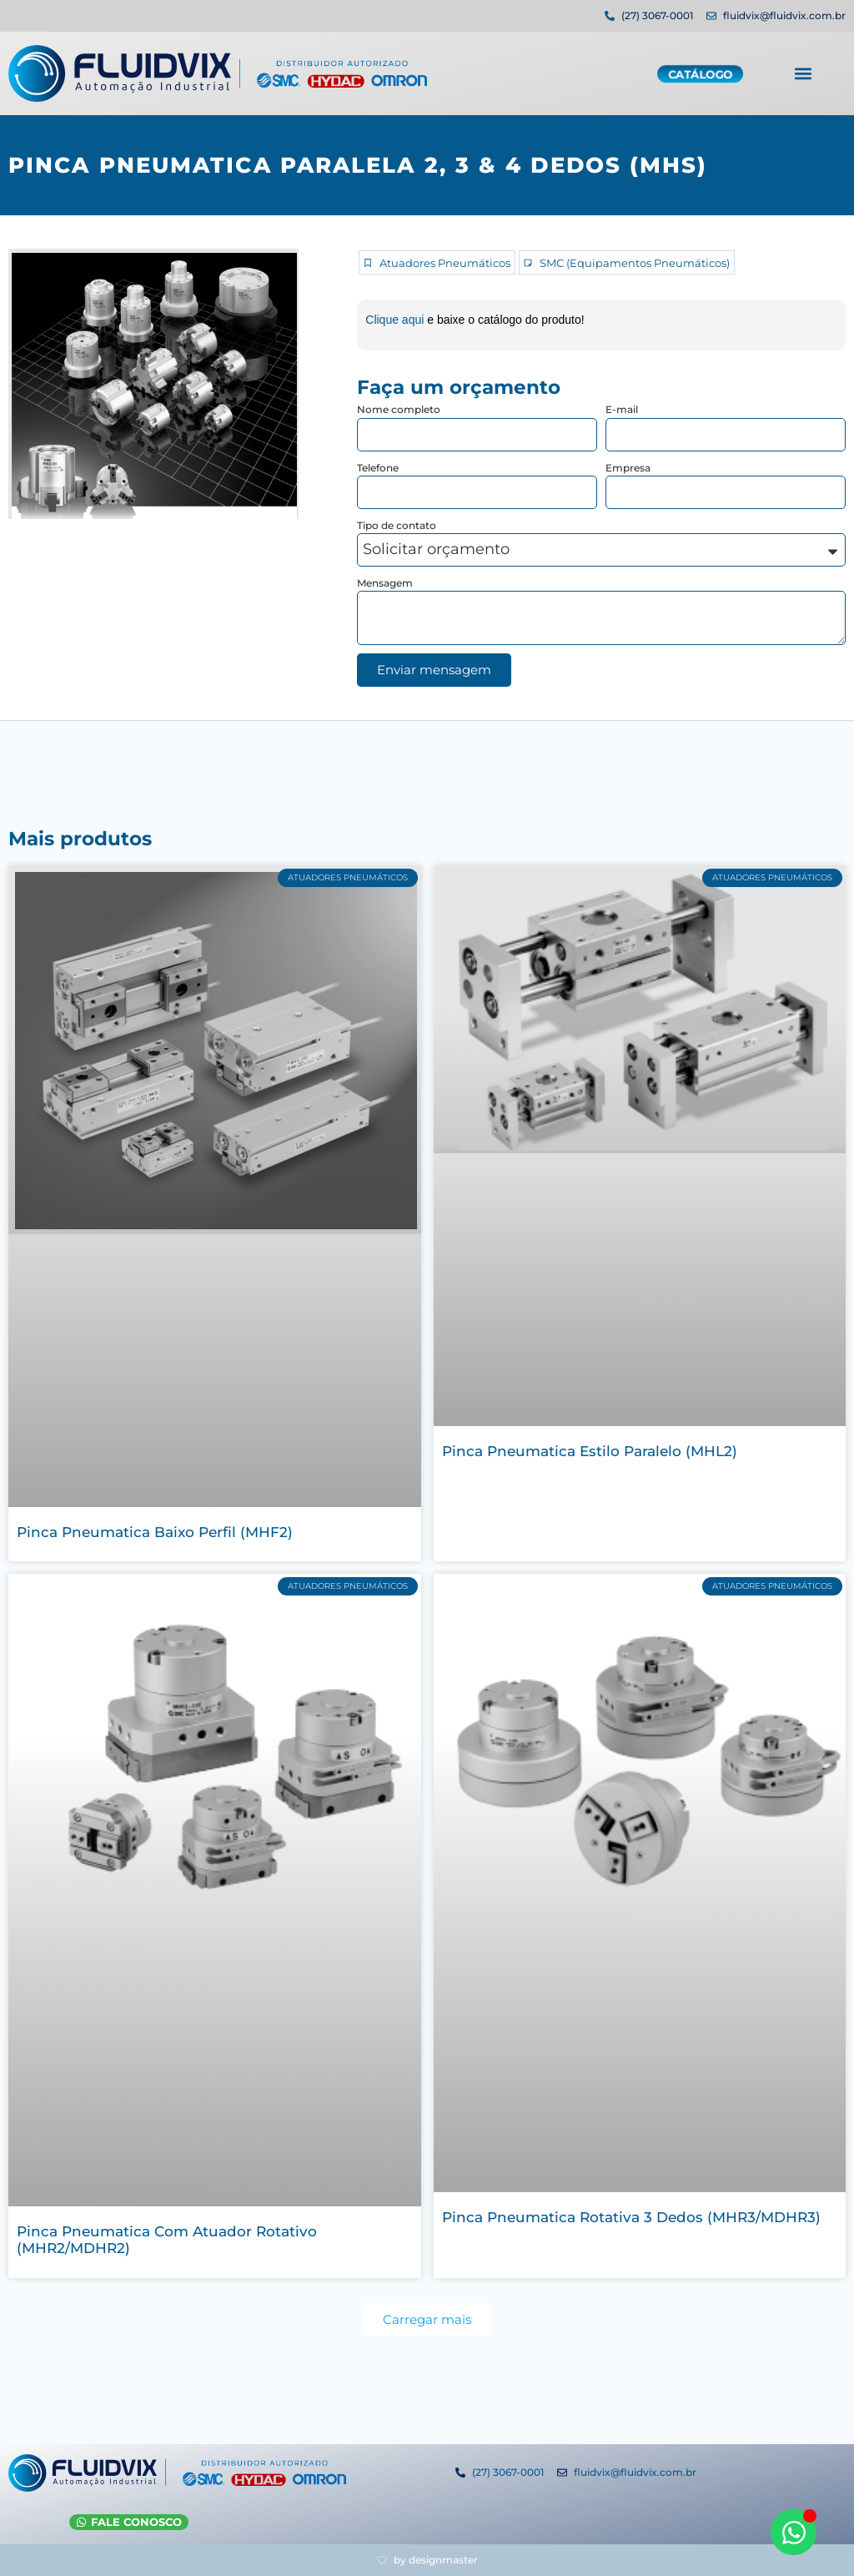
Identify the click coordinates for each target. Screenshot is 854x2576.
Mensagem (385, 583)
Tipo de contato (396, 525)
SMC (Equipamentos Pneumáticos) (635, 263)
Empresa (628, 467)
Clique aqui (396, 319)
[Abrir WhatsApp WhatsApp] (793, 2532)
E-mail (621, 409)
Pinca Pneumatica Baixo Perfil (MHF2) (155, 1532)
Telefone (378, 467)
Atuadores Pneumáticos (444, 263)
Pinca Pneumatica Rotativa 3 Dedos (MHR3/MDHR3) (631, 2217)
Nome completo (398, 409)
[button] (802, 72)
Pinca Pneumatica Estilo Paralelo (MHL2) (589, 1451)
